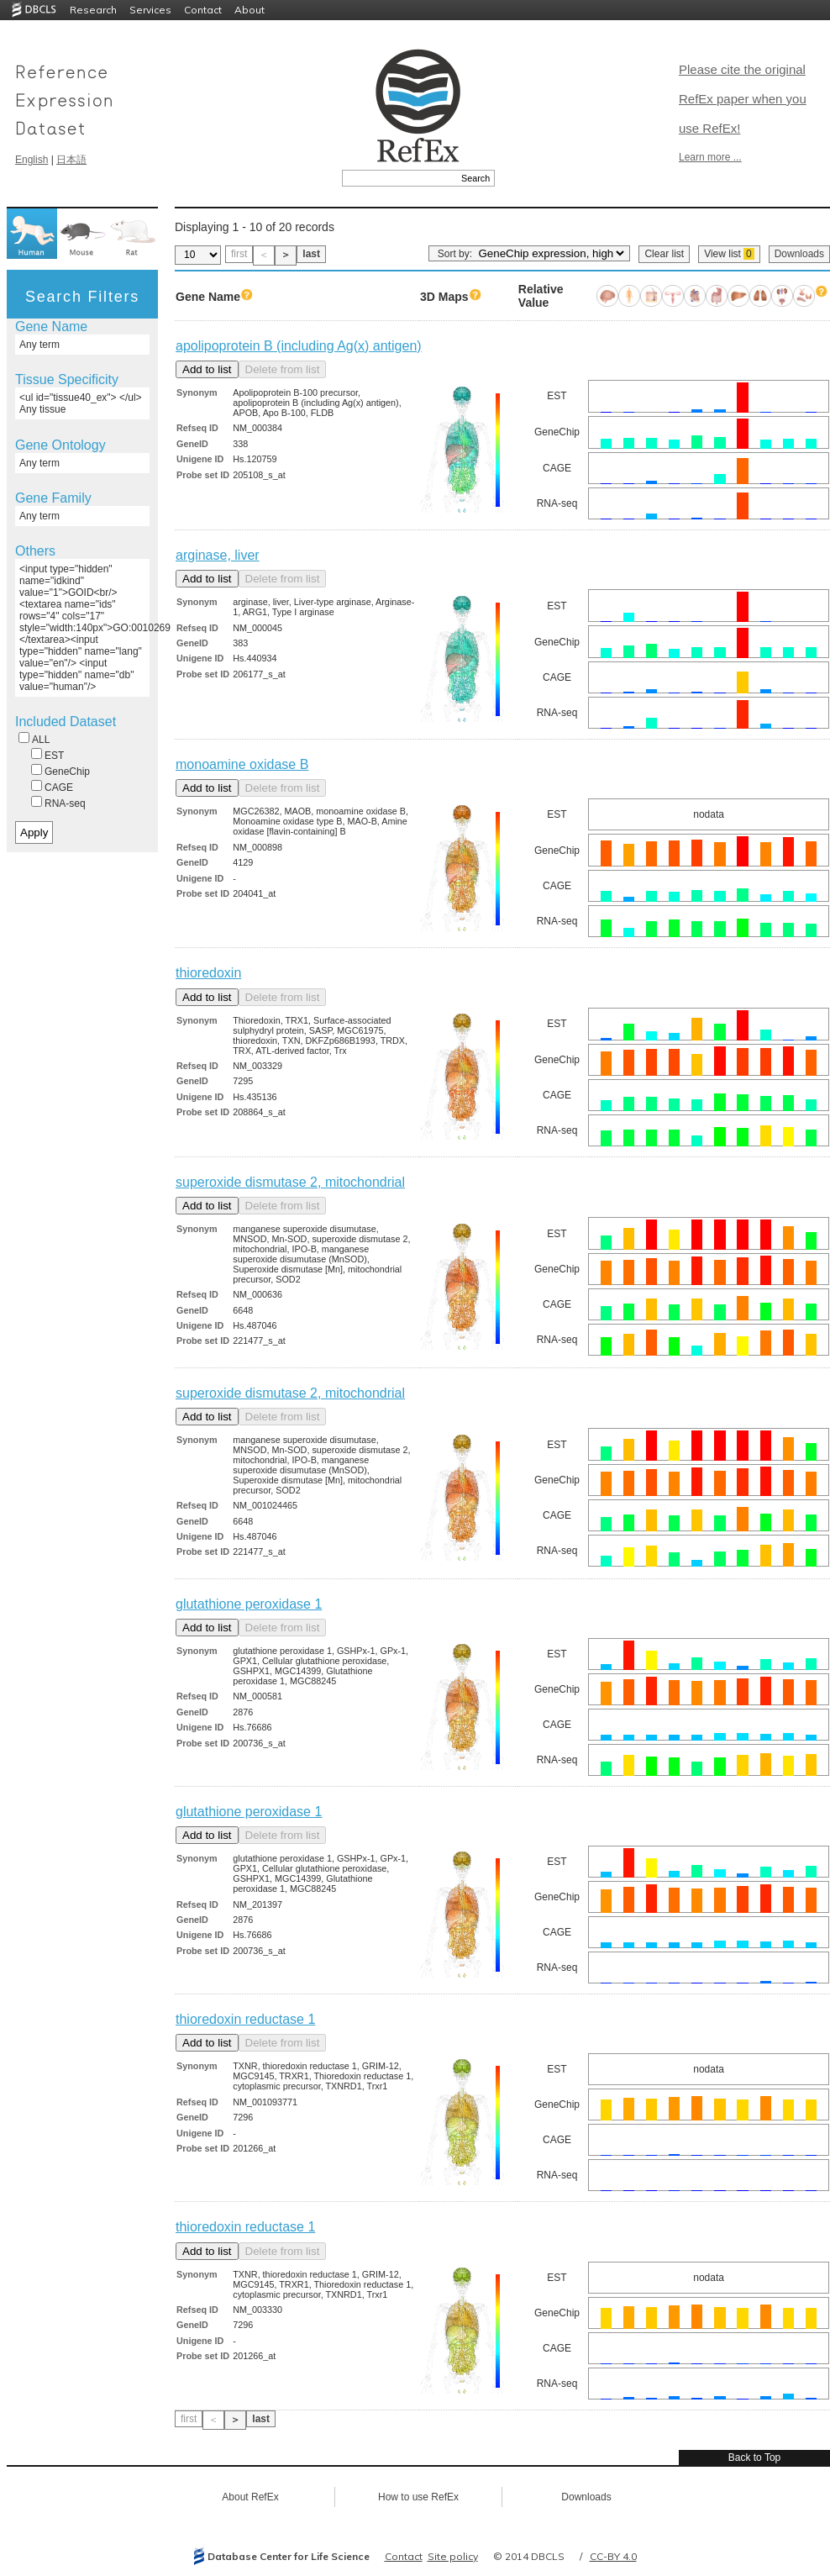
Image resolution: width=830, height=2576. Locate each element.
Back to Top (754, 2457)
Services (150, 9)
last (311, 254)
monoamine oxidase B (242, 764)
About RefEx (250, 2497)
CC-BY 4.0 (613, 2556)
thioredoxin (208, 973)
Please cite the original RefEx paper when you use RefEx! (742, 98)
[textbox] (399, 178)
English (31, 160)
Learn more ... (710, 157)
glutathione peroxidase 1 (249, 1604)
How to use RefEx (418, 2497)
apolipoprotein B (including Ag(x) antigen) (299, 346)
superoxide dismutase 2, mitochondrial (290, 1182)
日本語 (71, 160)
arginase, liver (218, 555)
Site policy (453, 2556)
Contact (203, 9)
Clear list (664, 254)
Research (93, 9)
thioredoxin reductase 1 (245, 2019)
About (249, 9)
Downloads (799, 254)
